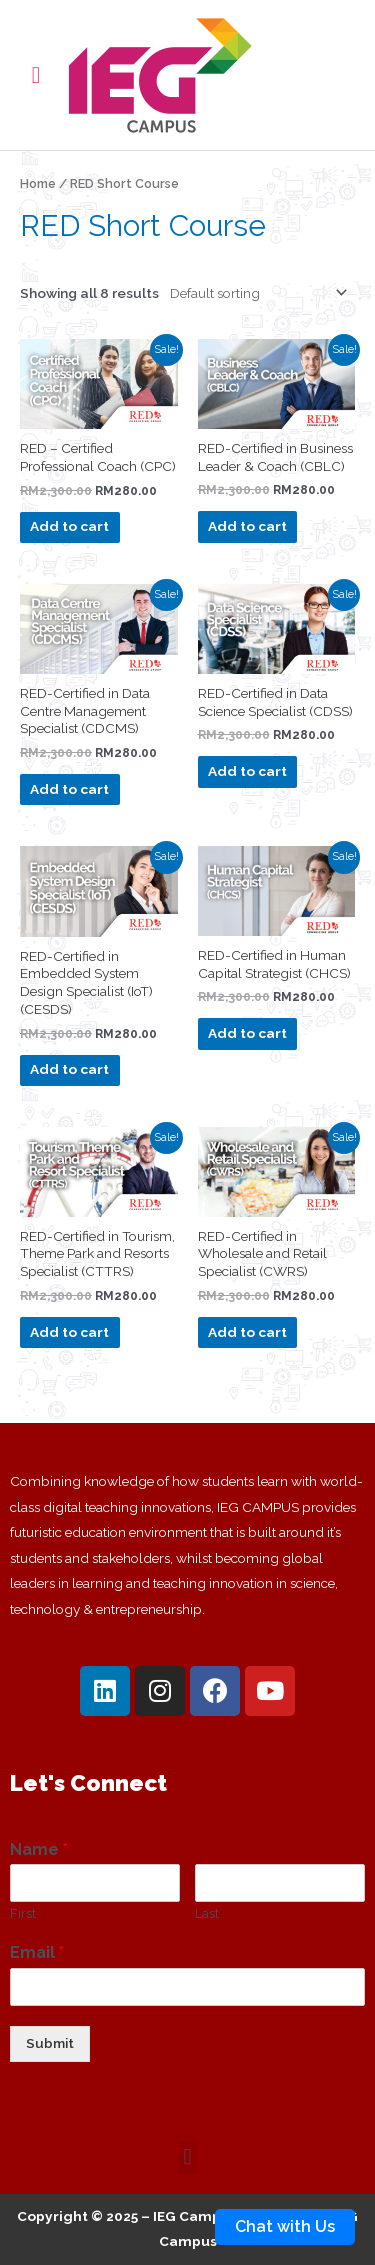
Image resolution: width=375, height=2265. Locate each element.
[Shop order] (254, 293)
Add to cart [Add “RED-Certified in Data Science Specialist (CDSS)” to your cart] (247, 771)
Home (38, 183)
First (23, 1913)
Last (207, 1913)
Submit (50, 2043)
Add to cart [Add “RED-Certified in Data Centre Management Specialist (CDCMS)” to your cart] (69, 789)
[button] (187, 2157)
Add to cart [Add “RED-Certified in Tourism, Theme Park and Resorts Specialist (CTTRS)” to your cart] (69, 1332)
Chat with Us (285, 2226)
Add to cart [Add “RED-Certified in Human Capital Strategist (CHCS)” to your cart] (247, 1033)
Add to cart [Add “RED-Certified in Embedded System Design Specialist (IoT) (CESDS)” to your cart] (69, 1069)
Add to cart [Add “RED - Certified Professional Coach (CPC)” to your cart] (69, 526)
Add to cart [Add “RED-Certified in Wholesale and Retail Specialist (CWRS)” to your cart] (247, 1332)
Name (39, 1849)
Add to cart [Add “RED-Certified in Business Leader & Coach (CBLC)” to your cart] (247, 526)
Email (37, 1952)
